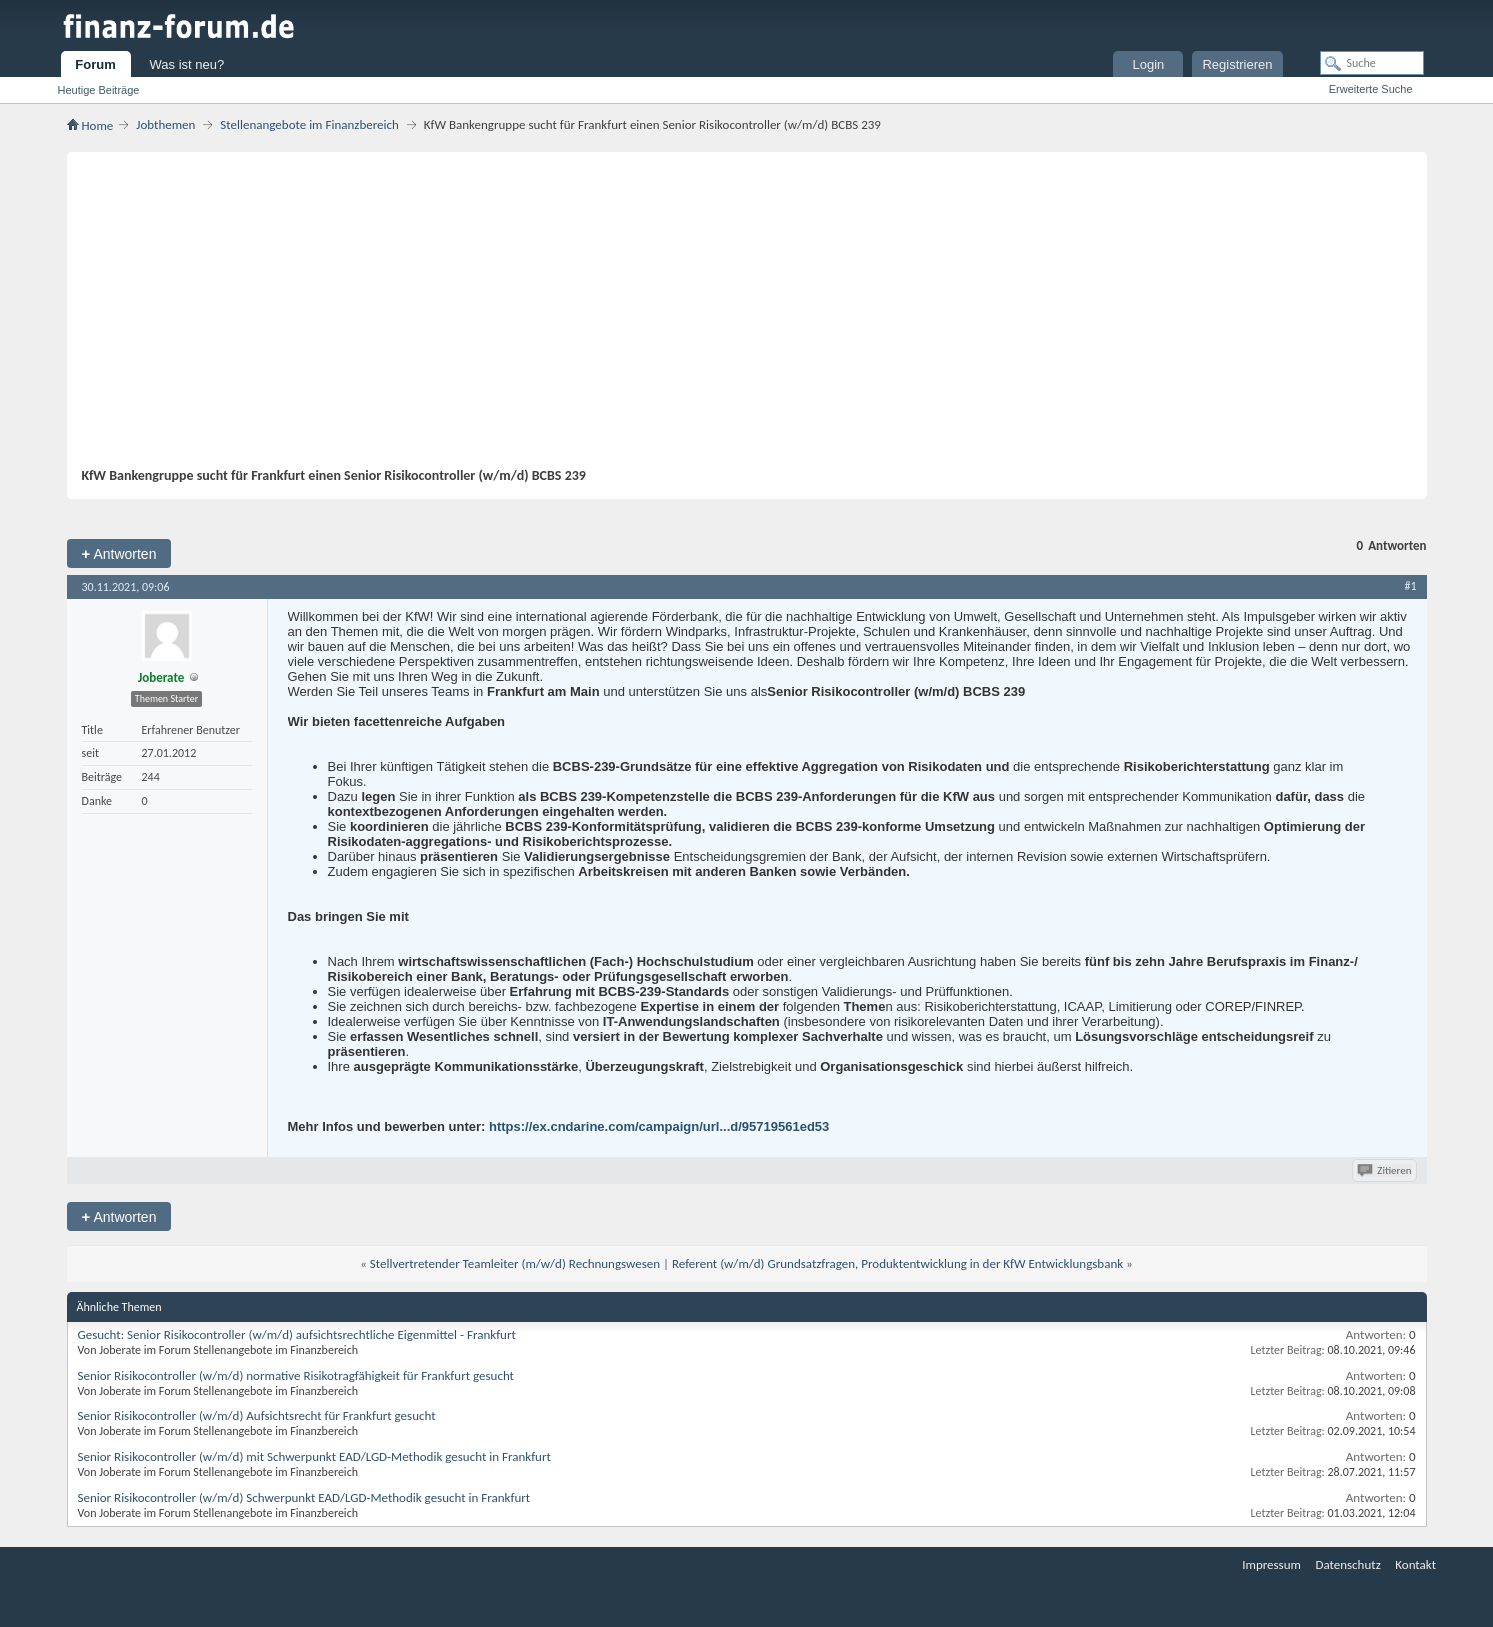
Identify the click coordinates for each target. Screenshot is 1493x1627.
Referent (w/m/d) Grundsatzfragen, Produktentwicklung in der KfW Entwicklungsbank (897, 1263)
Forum (95, 64)
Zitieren (1385, 1170)
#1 (1410, 586)
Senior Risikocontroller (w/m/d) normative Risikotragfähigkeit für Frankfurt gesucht (296, 1375)
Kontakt (1415, 1564)
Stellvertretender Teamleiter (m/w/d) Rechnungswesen (515, 1263)
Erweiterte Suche (1371, 89)
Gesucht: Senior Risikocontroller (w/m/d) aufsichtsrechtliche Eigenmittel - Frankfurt (297, 1334)
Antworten (119, 553)
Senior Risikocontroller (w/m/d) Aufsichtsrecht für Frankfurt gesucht (257, 1415)
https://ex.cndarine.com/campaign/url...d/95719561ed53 (659, 1126)
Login (1149, 64)
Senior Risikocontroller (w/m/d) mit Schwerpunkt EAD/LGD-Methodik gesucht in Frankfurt (314, 1456)
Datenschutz (1347, 1564)
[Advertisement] (737, 317)
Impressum (1271, 1564)
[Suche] (1372, 63)
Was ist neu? (187, 64)
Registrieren (1237, 64)
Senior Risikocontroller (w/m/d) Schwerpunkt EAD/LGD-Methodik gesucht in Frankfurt (304, 1497)
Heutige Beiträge (99, 90)
